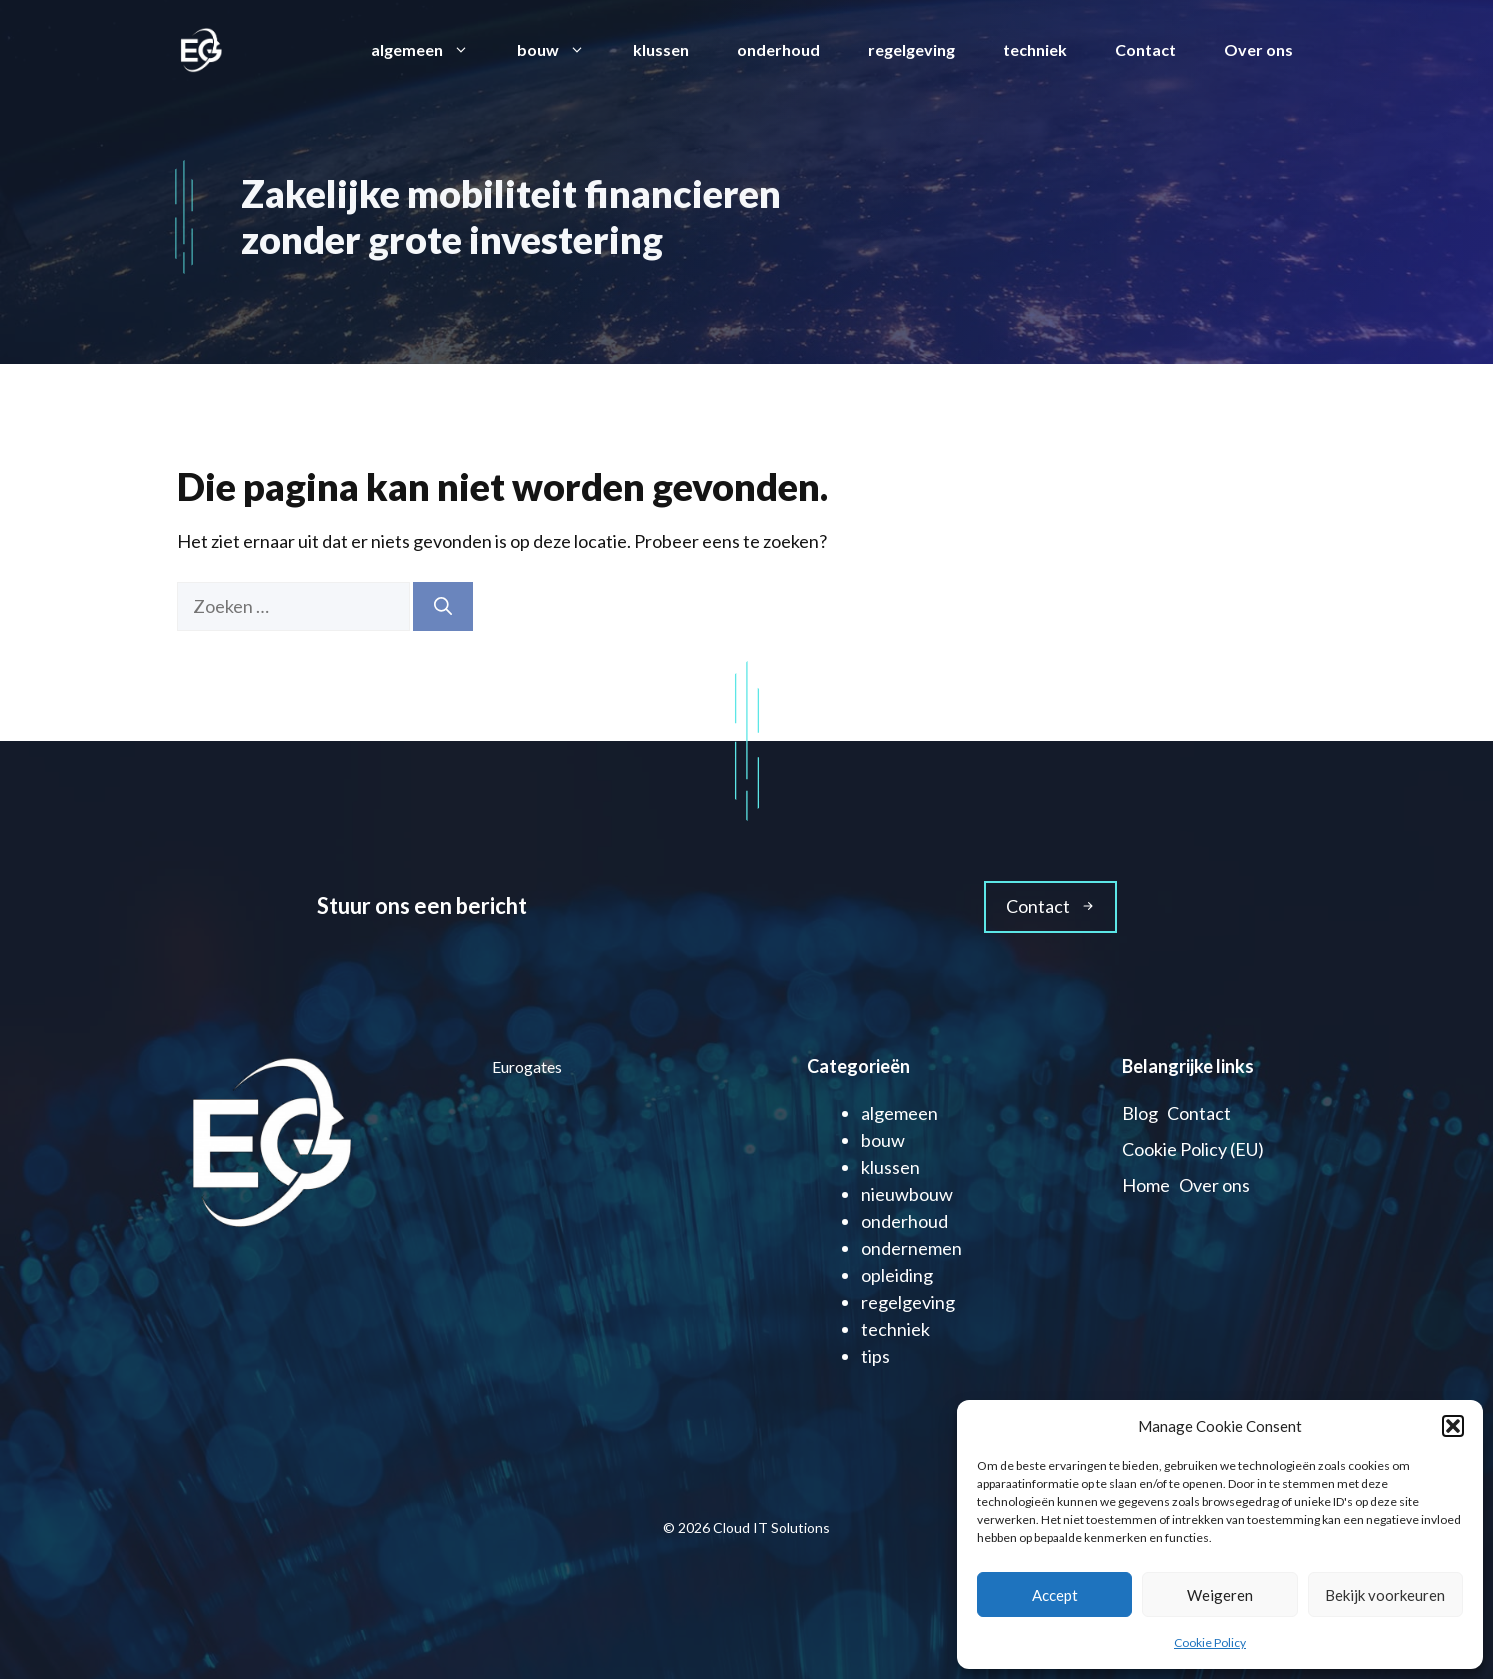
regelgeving (911, 49)
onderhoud (778, 49)
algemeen (432, 50)
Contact (1145, 49)
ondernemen (911, 1248)
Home (1146, 1185)
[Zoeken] (443, 606)
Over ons (1258, 49)
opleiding (897, 1275)
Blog (1140, 1113)
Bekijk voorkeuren (1385, 1595)
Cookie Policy (1210, 1642)
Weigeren (1220, 1595)
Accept (1055, 1595)
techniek (1035, 49)
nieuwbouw (907, 1194)
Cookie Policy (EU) (1193, 1149)
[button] (1453, 1426)
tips (875, 1356)
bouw (563, 50)
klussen (661, 49)
